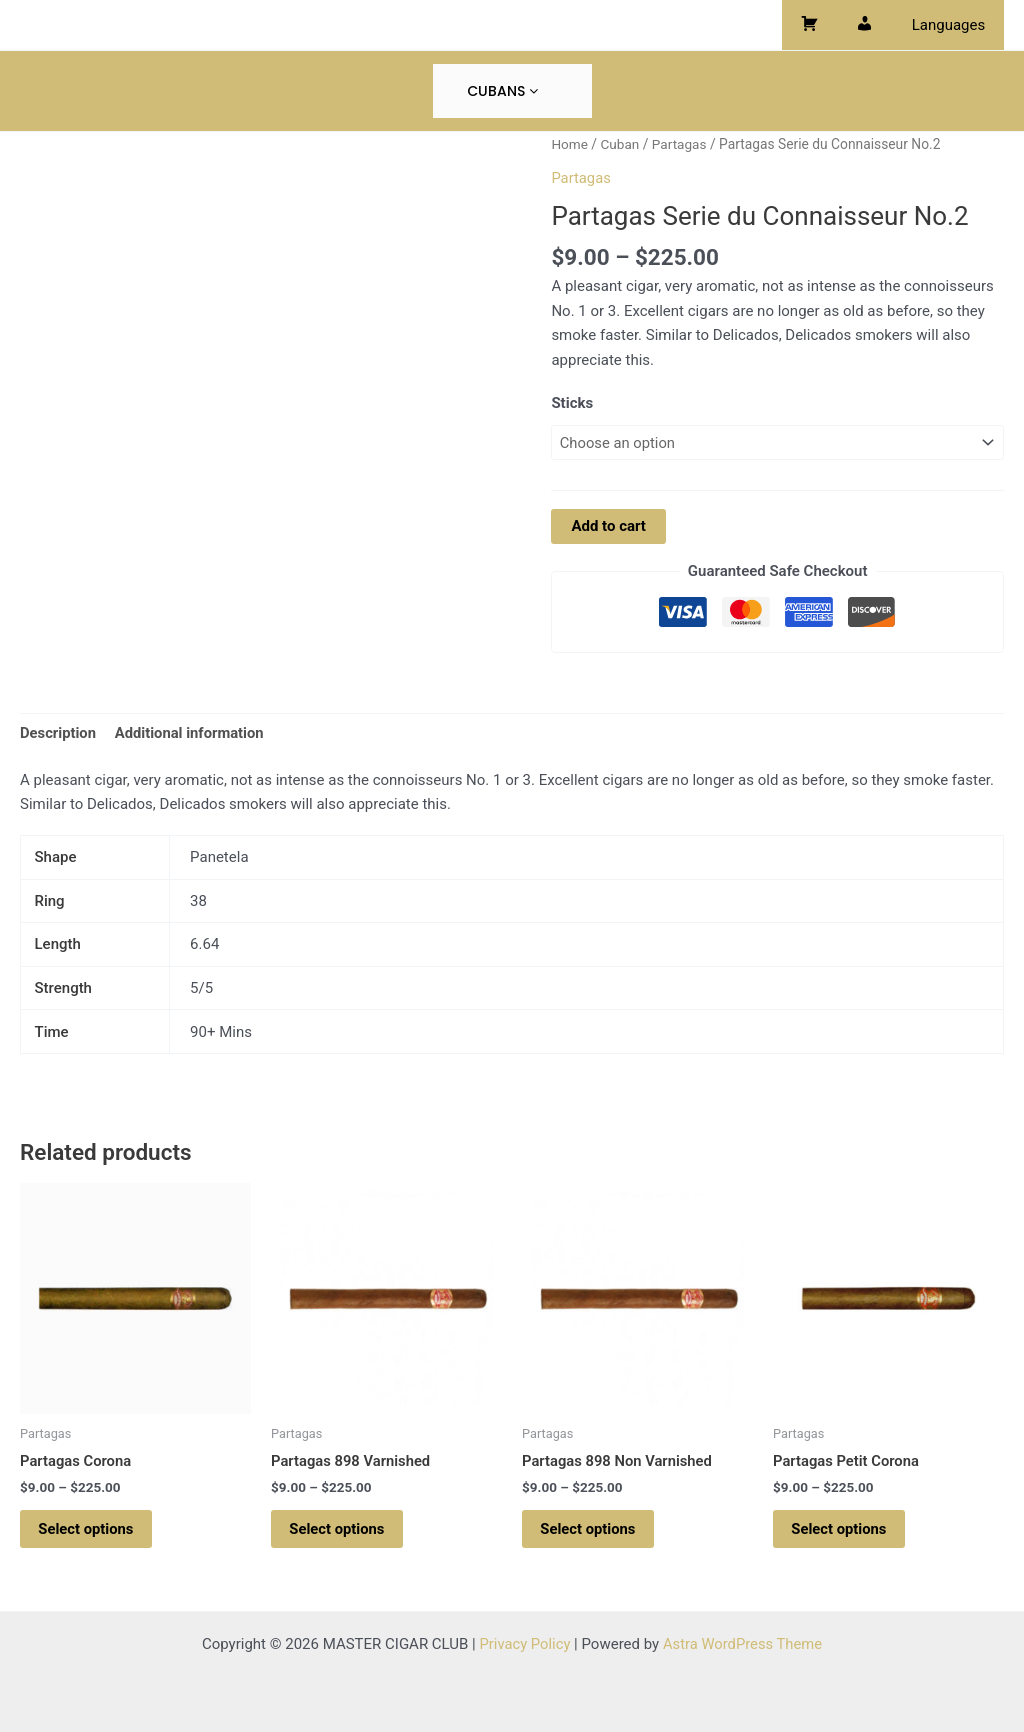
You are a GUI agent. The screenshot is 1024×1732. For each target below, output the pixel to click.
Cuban (620, 144)
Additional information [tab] (191, 733)
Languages (953, 25)
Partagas (681, 144)
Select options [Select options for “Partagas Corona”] (88, 1531)
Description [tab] (58, 733)
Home (569, 144)
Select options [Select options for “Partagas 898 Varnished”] (339, 1531)
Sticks (572, 403)
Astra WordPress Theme (743, 1644)
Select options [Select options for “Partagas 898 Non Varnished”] (590, 1531)
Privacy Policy (524, 1644)
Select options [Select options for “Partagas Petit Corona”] (841, 1531)
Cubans (502, 91)
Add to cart (608, 526)
